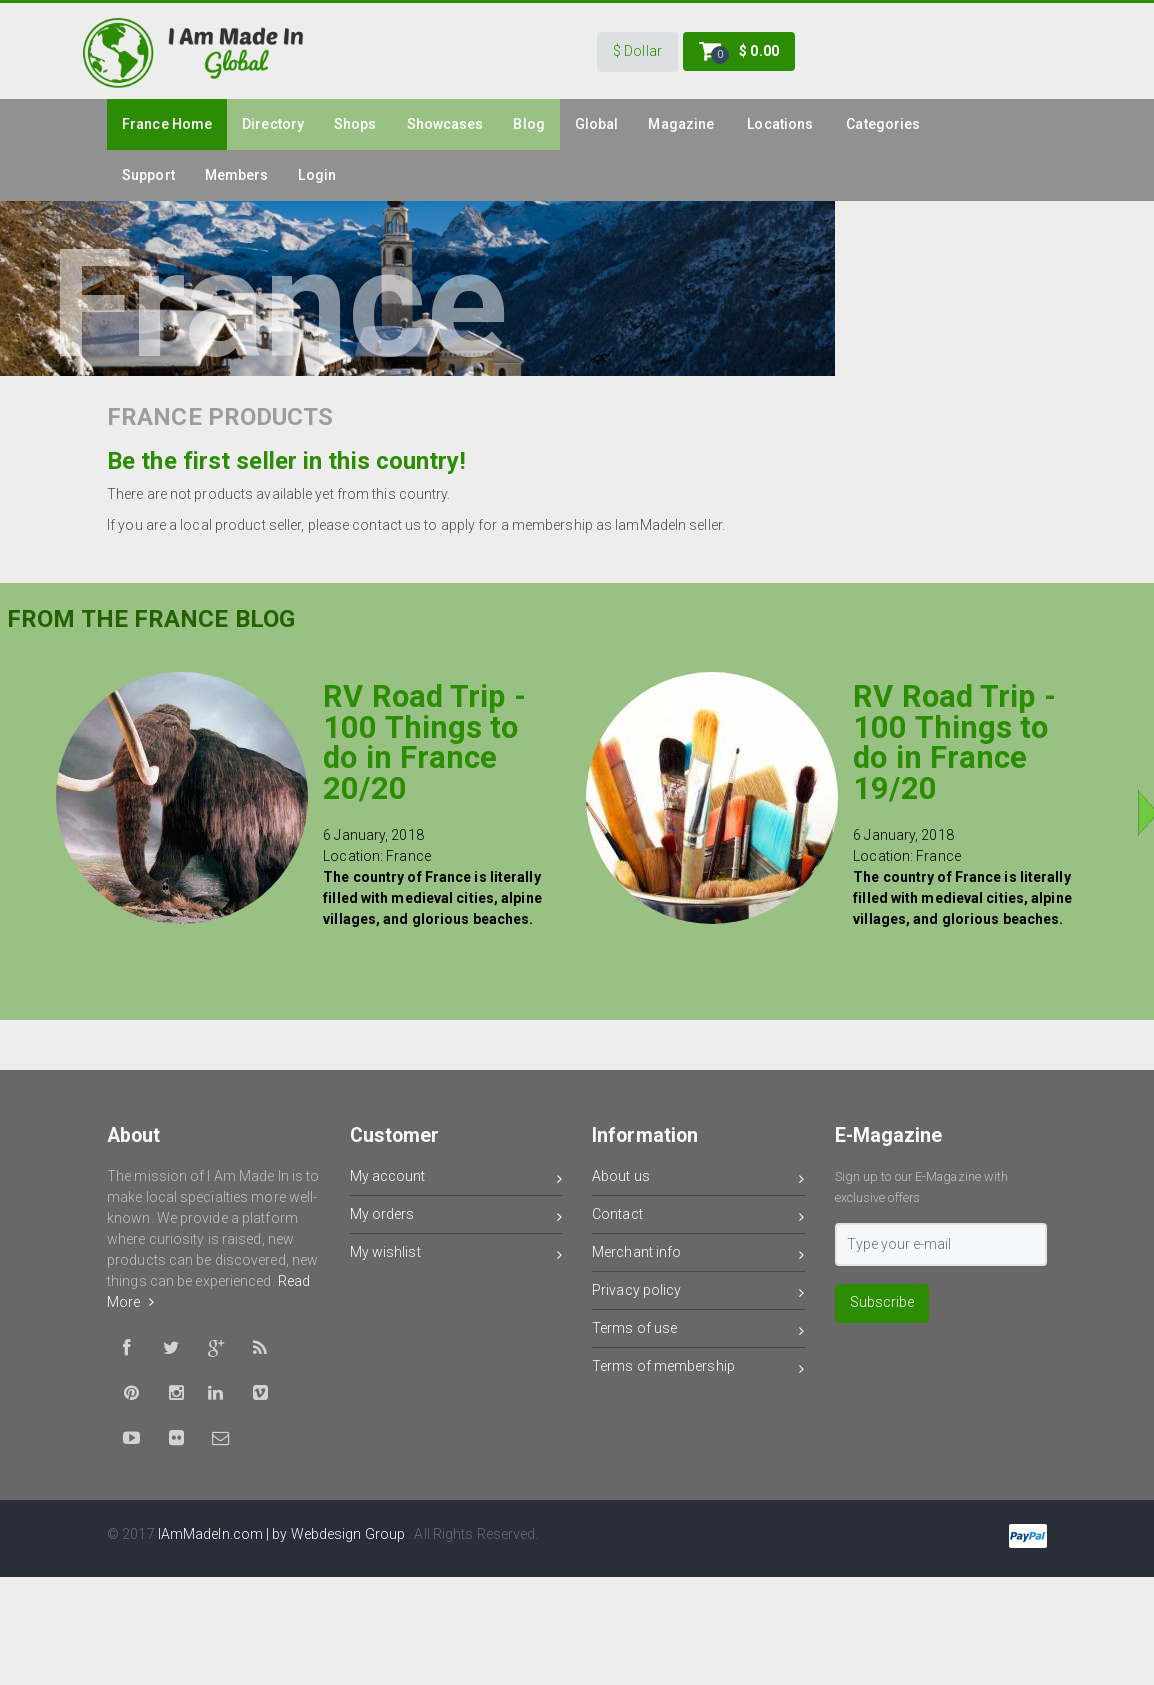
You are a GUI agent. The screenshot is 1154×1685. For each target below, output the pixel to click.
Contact (698, 1217)
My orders (456, 1217)
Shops (355, 124)
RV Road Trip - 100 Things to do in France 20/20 (424, 742)
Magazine (681, 124)
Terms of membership (698, 1369)
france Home (167, 124)
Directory (273, 124)
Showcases (445, 124)
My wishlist (456, 1255)
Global (597, 124)
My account (456, 1179)
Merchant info (698, 1255)
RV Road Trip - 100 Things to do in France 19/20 (954, 742)
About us (698, 1179)
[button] (637, 52)
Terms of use (698, 1331)
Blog (528, 124)
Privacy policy (698, 1293)
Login (317, 175)
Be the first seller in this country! (286, 461)
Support (148, 175)
